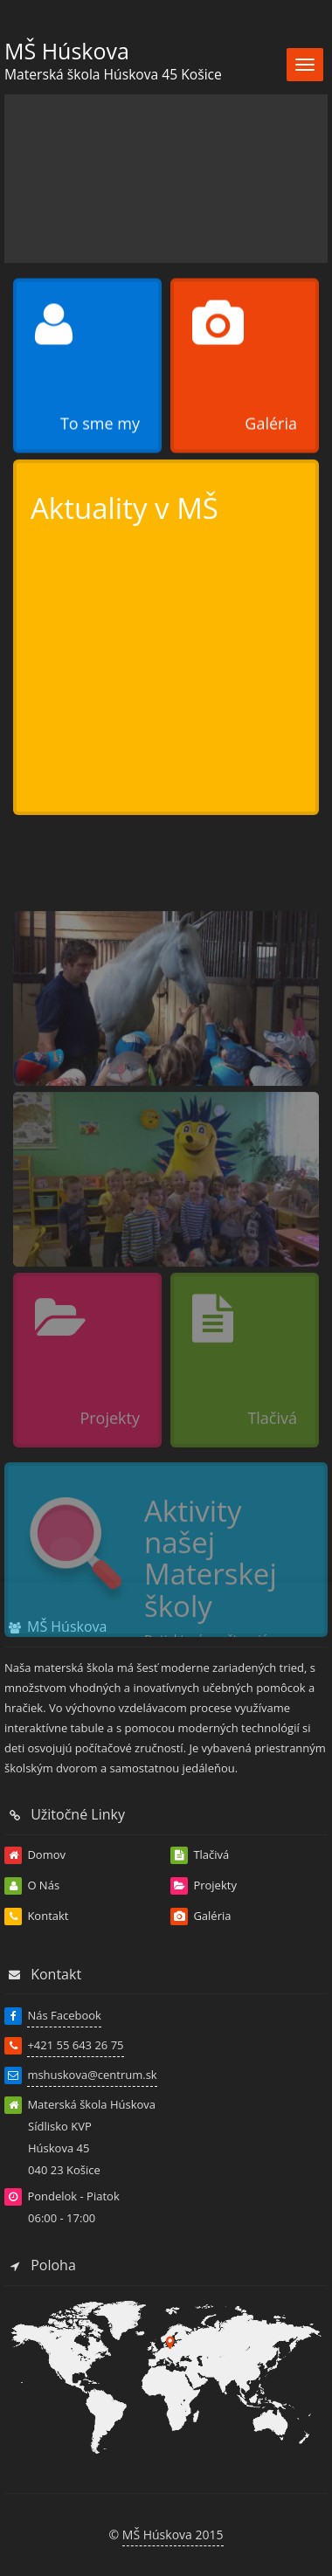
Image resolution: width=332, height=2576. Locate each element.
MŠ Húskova (66, 51)
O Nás (31, 1886)
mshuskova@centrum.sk (91, 2074)
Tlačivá (199, 1855)
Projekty (203, 1886)
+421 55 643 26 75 (75, 2045)
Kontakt (36, 1916)
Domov (35, 1855)
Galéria (200, 1916)
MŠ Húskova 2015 (173, 2534)
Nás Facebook (63, 2015)
